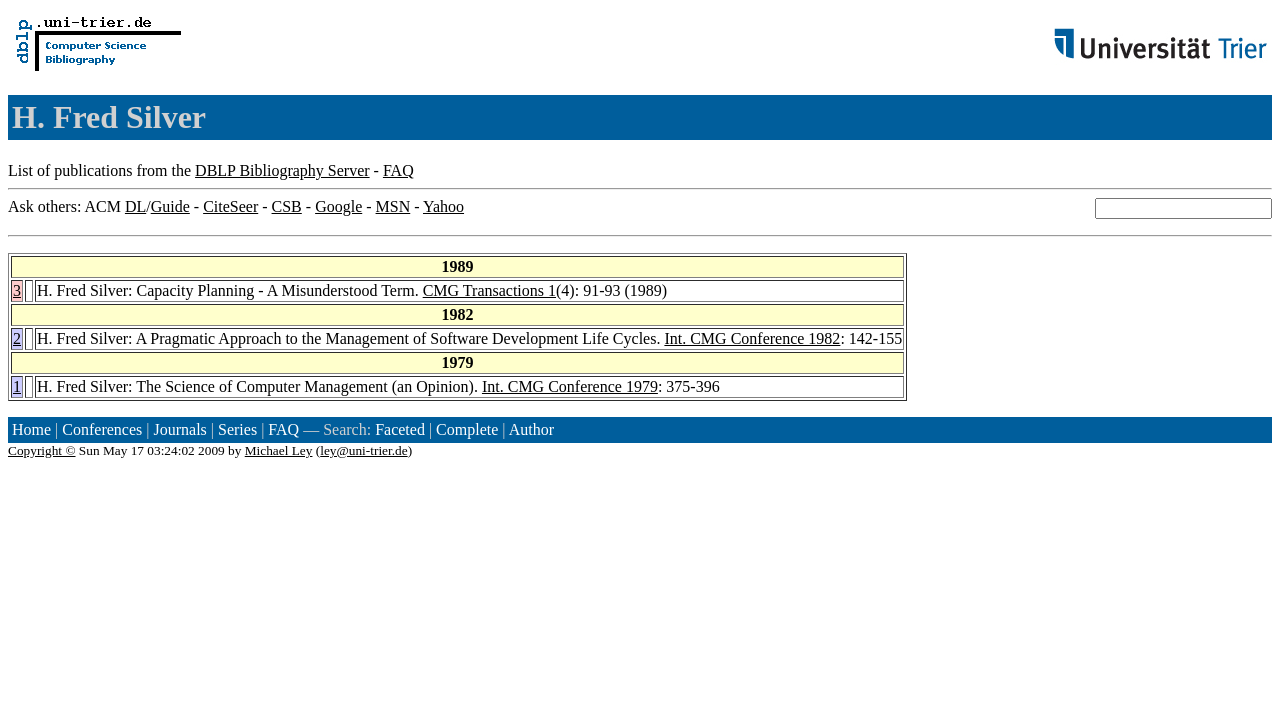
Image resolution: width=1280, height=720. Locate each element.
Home (31, 429)
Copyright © (42, 450)
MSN (393, 206)
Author (531, 429)
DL (135, 206)
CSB (287, 206)
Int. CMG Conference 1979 (570, 386)
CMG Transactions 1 (489, 290)
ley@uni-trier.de (363, 450)
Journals (179, 429)
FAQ (398, 170)
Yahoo (443, 206)
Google (338, 206)
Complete (467, 429)
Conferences (102, 429)
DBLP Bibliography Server (282, 170)
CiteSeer (230, 206)
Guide (170, 206)
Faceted (400, 429)
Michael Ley (279, 450)
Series (237, 429)
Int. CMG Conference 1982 (752, 338)
